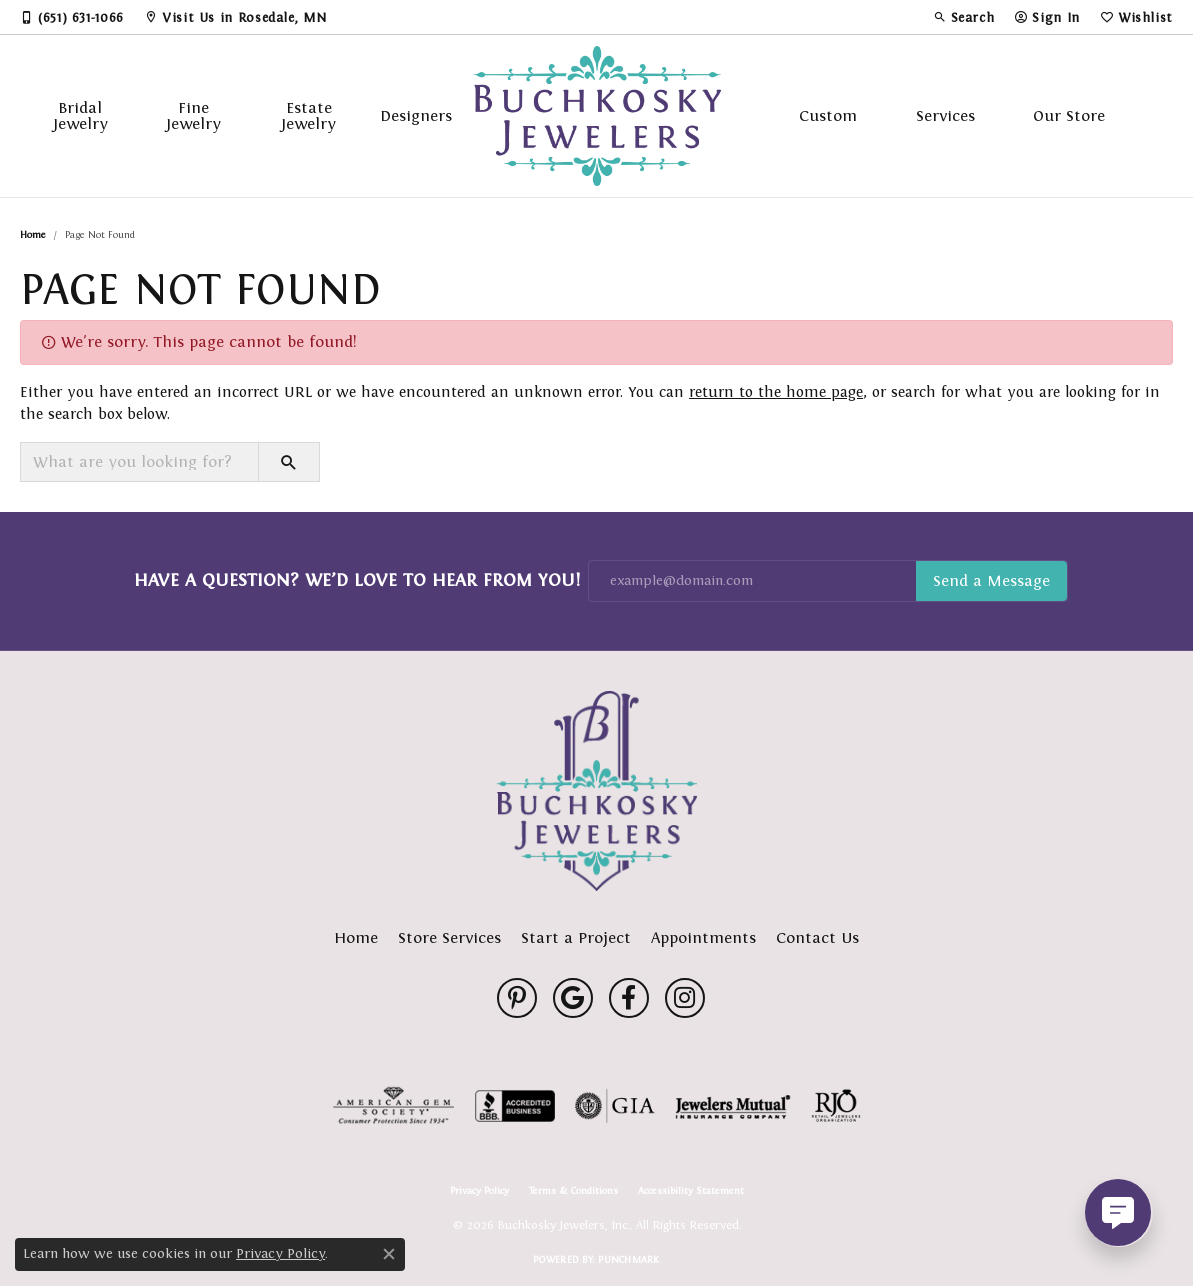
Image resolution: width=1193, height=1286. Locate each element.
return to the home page (776, 392)
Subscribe (991, 581)
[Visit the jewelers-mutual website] (732, 1106)
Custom (828, 115)
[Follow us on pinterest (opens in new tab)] (517, 998)
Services (945, 115)
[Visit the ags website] (393, 1106)
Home (33, 234)
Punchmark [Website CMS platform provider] (628, 1259)
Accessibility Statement (691, 1191)
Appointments (703, 937)
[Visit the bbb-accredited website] (515, 1106)
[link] (72, 17)
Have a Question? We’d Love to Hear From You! (357, 580)
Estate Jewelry (308, 115)
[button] (964, 17)
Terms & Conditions (573, 1191)
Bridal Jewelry (80, 115)
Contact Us (817, 937)
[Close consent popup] (389, 1254)
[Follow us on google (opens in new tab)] (573, 998)
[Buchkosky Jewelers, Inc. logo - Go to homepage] (597, 116)
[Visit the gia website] (615, 1106)
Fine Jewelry (193, 115)
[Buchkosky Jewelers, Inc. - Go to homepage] (597, 791)
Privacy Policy (479, 1191)
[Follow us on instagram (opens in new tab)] (685, 998)
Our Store (1069, 115)
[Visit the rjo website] (836, 1106)
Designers (416, 115)
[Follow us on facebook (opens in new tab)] (629, 998)
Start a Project (576, 937)
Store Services (449, 937)
